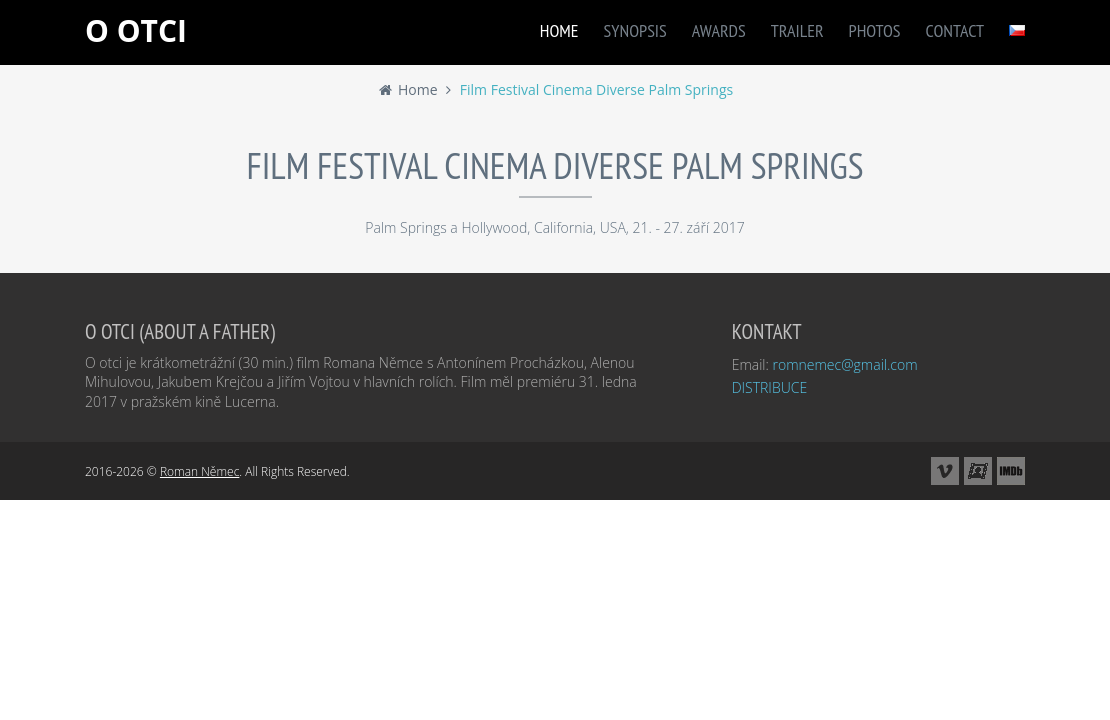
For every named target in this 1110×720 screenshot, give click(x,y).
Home (407, 89)
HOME (559, 30)
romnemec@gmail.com (844, 364)
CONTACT (955, 30)
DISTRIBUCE (770, 387)
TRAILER (797, 30)
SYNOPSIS (635, 30)
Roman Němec (199, 471)
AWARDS (719, 30)
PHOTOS (875, 30)
